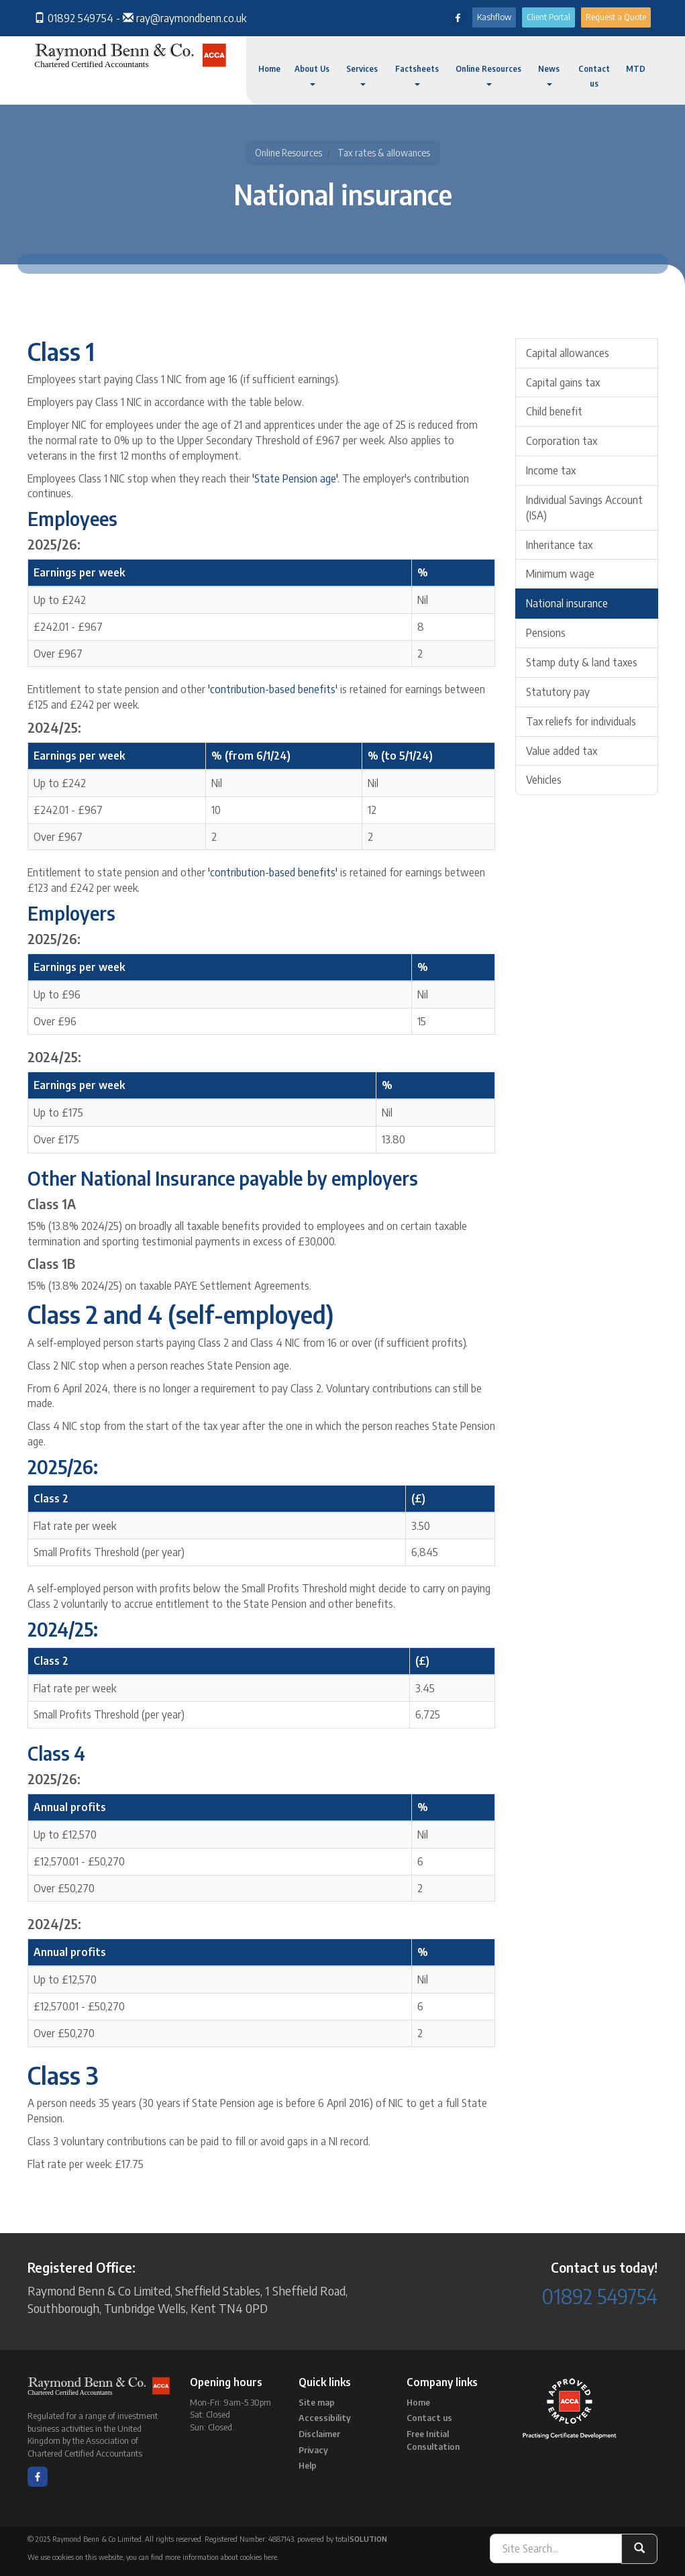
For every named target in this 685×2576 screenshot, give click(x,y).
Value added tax (561, 751)
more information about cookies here (221, 2557)
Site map (317, 2402)
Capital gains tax (563, 382)
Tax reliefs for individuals (581, 721)
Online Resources (488, 75)
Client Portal (548, 16)
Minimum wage (560, 573)
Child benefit (554, 411)
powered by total (342, 2538)
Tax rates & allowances (383, 152)
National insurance (567, 603)
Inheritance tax (559, 545)
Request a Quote (616, 16)
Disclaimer (319, 2433)
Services (362, 75)
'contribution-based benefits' (272, 689)
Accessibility (325, 2417)
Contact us (594, 76)
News (549, 75)
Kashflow (494, 16)
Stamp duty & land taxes (581, 662)
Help (308, 2465)
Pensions (546, 632)
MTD (635, 69)
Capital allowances (567, 353)
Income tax (551, 470)
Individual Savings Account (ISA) (584, 507)
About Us (312, 75)
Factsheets (417, 75)
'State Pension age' (294, 478)
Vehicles (544, 779)
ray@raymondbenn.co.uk (191, 18)
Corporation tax (561, 441)
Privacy (313, 2449)
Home (269, 69)
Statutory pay (558, 692)
